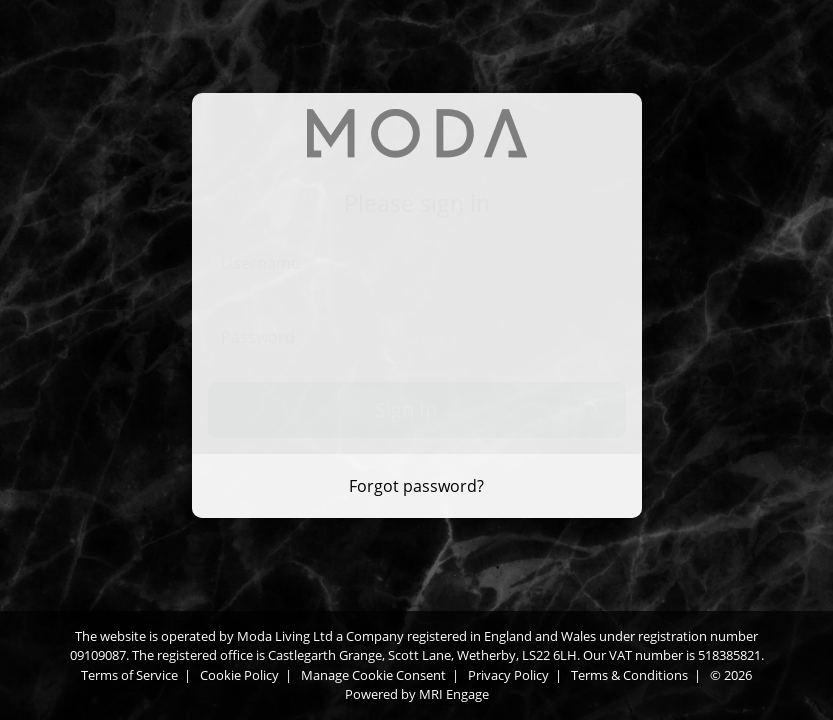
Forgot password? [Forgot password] (416, 486)
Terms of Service (129, 675)
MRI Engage (454, 694)
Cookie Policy (239, 675)
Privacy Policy (508, 675)
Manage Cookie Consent (373, 675)
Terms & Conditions (629, 675)
